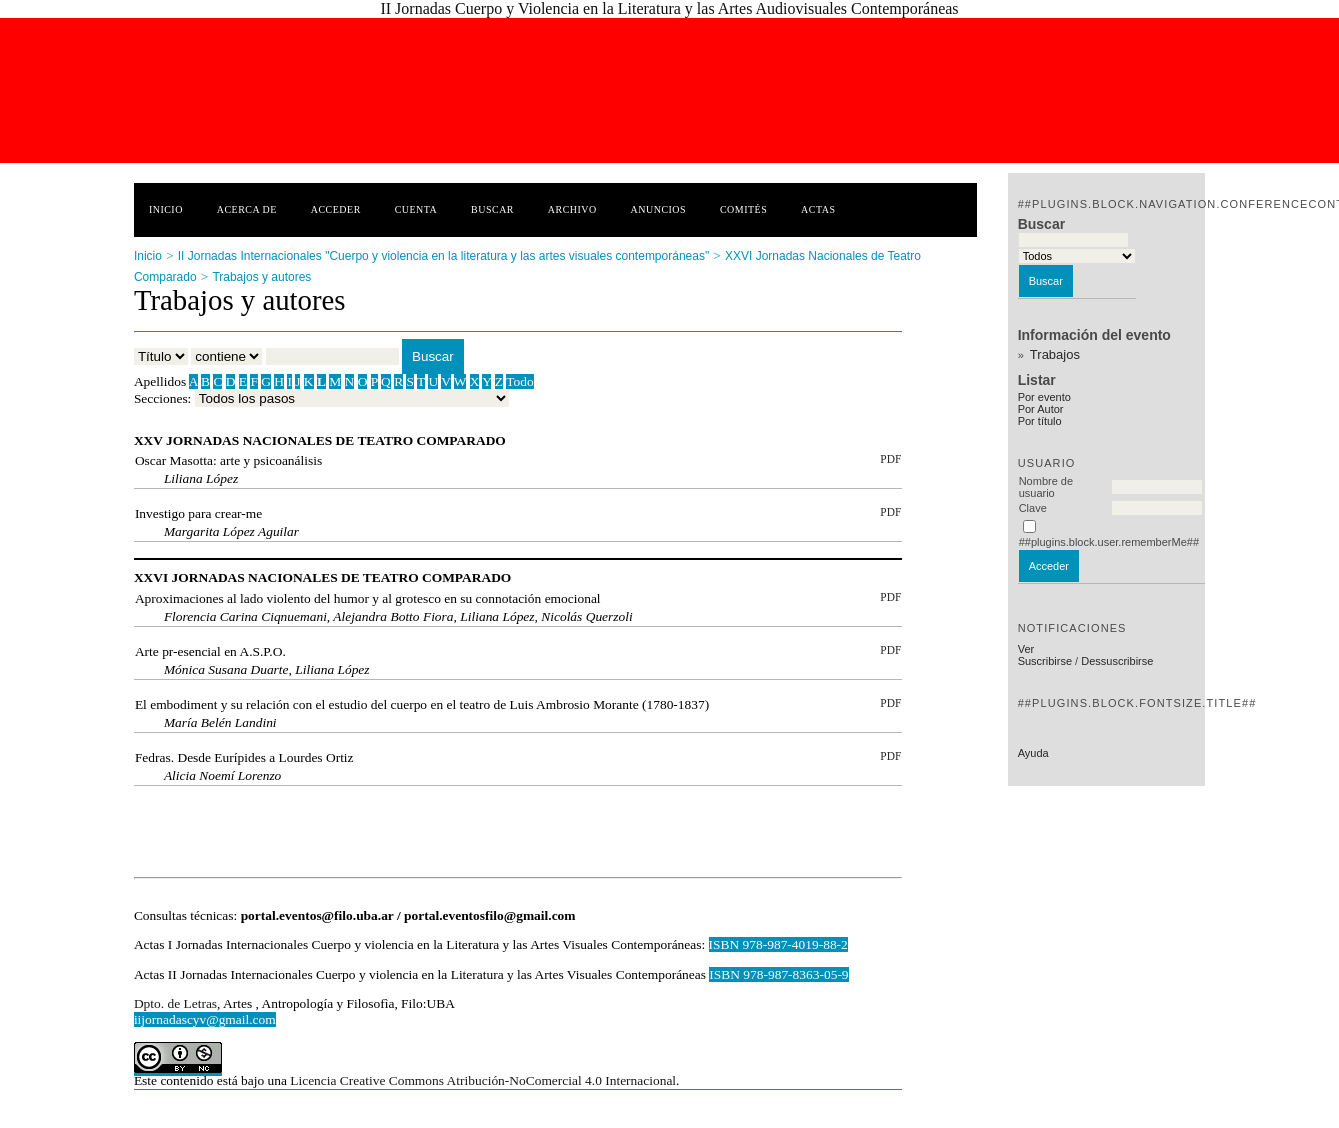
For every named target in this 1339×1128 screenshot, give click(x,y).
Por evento (1044, 397)
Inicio (166, 209)
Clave (1033, 508)
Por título (1040, 421)
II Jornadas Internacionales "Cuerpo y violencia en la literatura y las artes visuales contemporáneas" (443, 256)
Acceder (336, 209)
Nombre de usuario (1046, 487)
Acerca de (247, 209)
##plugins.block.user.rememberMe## (1109, 542)
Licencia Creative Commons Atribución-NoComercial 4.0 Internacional (483, 1080)
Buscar (492, 209)
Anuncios (659, 209)
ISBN (726, 974)
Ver (1026, 649)
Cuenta (416, 209)
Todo (519, 381)
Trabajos (1055, 354)
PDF (890, 459)
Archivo (572, 209)
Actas (818, 209)
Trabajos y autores (261, 277)
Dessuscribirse (1117, 661)
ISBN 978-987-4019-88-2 (778, 944)
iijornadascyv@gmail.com (205, 1019)
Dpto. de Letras (175, 1003)
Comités (743, 209)
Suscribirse (1045, 661)
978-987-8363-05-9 (795, 974)
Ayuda (1033, 753)
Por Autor (1041, 409)
